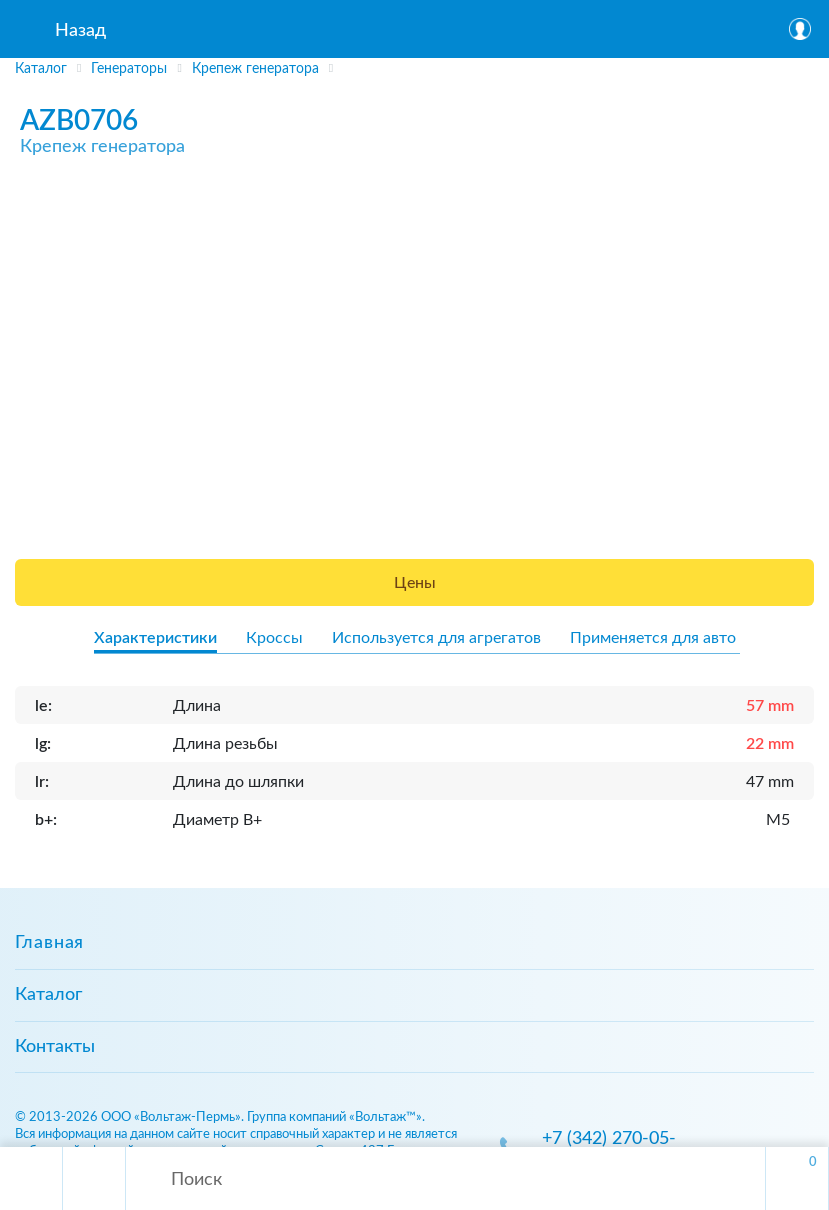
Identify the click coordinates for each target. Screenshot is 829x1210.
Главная (49, 943)
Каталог (48, 995)
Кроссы (274, 638)
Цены (415, 583)
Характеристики (155, 638)
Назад (80, 31)
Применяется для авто (653, 638)
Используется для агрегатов (436, 638)
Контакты (55, 1047)
